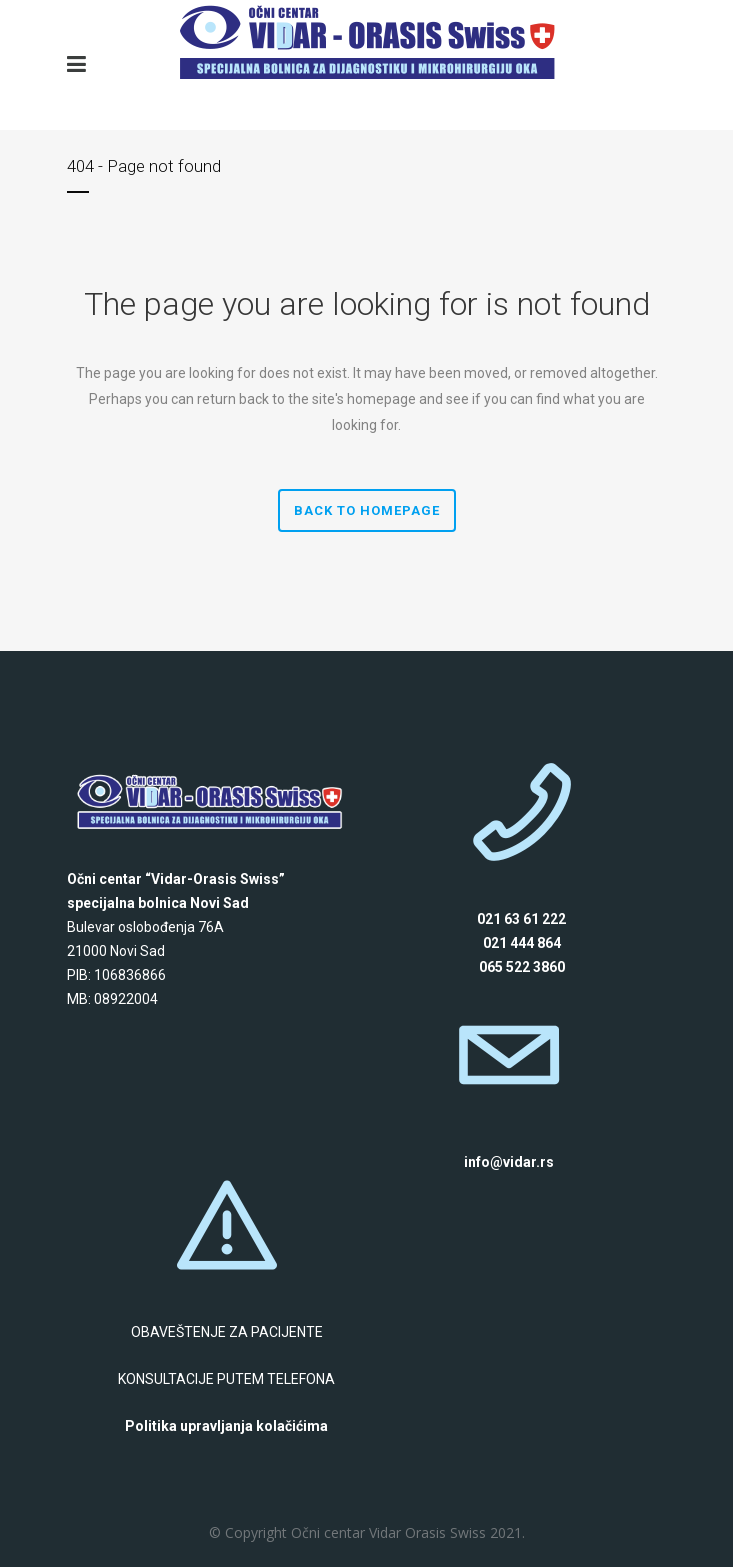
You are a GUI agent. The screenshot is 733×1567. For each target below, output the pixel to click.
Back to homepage (367, 510)
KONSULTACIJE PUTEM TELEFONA (226, 1379)
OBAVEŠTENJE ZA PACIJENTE (227, 1332)
